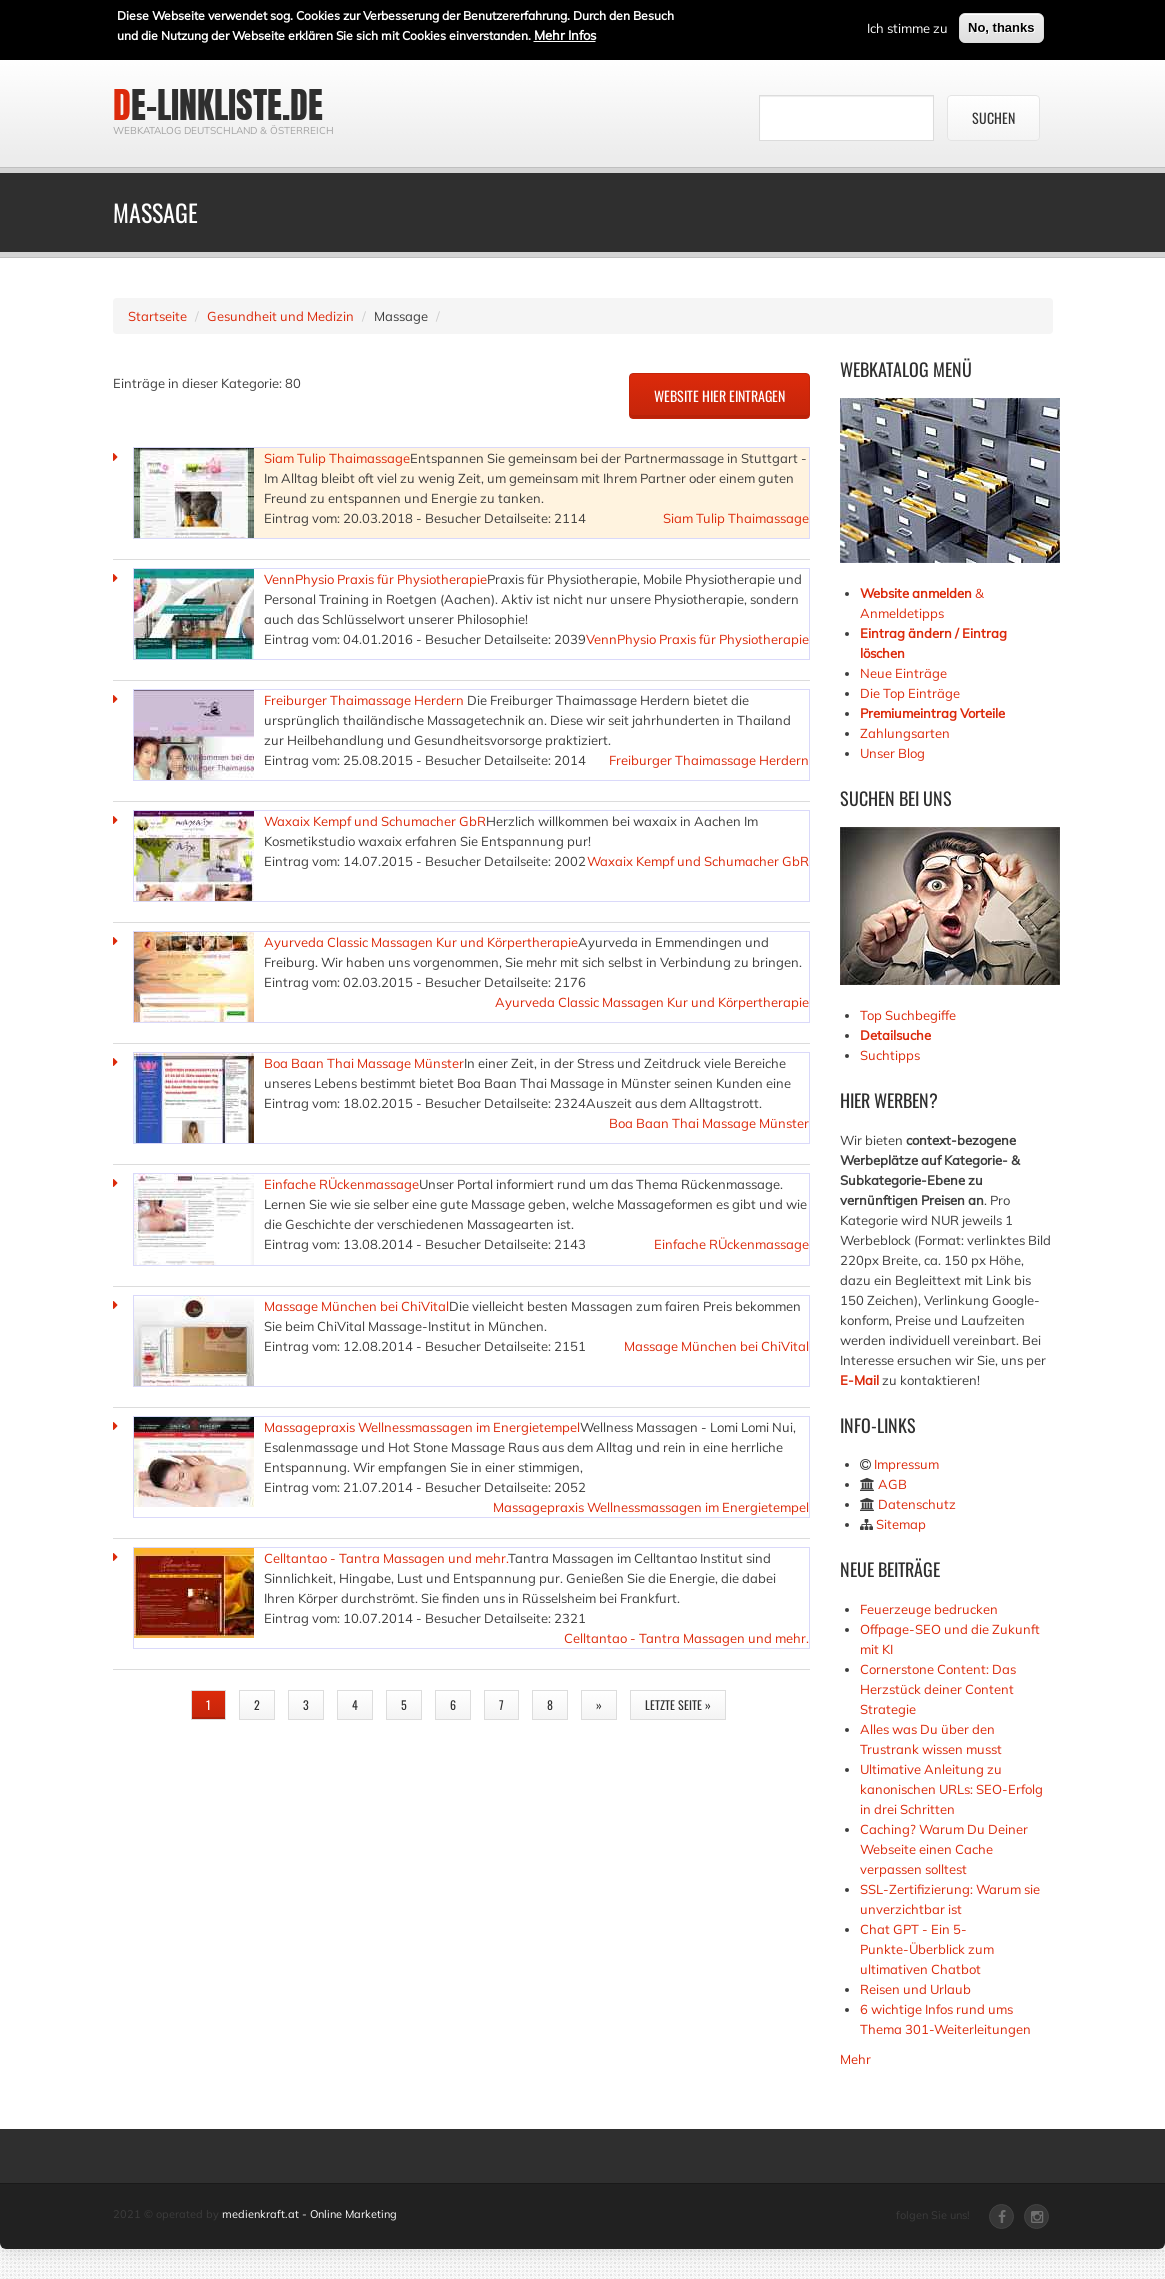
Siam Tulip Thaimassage (337, 458)
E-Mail (859, 1380)
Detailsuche (895, 1035)
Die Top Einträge (910, 693)
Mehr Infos (565, 32)
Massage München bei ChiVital (356, 1306)
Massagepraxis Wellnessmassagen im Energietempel (422, 1427)
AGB (892, 1484)
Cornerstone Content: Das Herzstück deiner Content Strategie (938, 1689)
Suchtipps (890, 1055)
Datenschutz (917, 1504)
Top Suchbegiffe (908, 1015)
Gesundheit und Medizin (280, 316)
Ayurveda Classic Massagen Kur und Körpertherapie (421, 942)
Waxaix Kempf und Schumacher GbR (375, 821)
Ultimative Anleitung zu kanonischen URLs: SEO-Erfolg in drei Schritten (951, 1789)
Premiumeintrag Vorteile (932, 713)
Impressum (906, 1464)
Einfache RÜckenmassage (341, 1184)
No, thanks (1001, 24)
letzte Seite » (678, 1704)
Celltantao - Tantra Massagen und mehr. (386, 1558)
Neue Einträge (903, 673)
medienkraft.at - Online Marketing (309, 2214)
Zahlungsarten (905, 733)
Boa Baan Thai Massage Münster (364, 1063)
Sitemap (901, 1524)
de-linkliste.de (218, 105)
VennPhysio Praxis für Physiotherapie (375, 579)
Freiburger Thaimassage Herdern (365, 700)
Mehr (855, 2059)
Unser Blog (894, 753)
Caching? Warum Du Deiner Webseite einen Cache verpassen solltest (944, 1849)
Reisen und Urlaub (915, 1989)
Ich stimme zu (907, 25)
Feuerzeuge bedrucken (929, 1609)
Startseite (157, 316)
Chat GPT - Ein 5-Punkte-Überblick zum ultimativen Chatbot (927, 1949)
